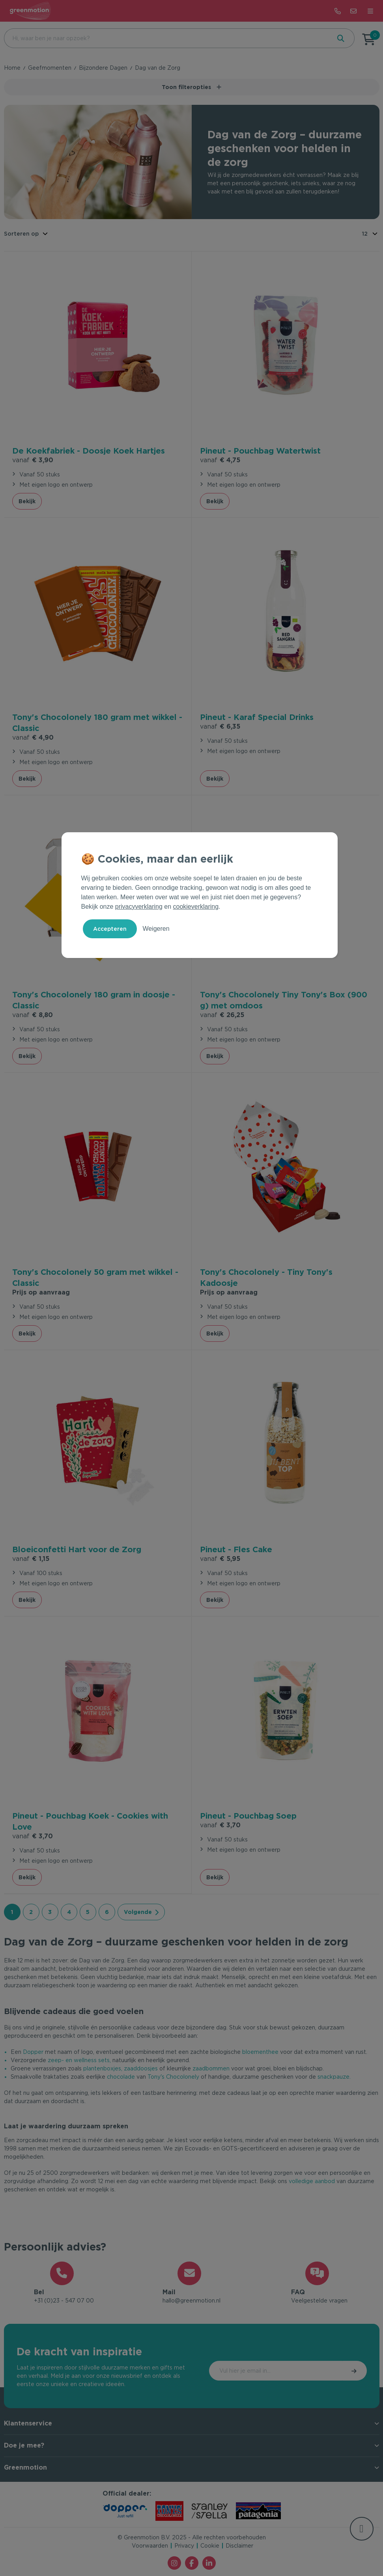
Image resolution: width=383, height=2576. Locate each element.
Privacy (184, 2546)
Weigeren (155, 928)
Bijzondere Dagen (103, 68)
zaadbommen (211, 2067)
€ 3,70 (32, 1835)
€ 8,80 (32, 1013)
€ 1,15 (30, 1557)
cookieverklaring (196, 906)
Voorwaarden (150, 2546)
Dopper (33, 2051)
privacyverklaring (139, 906)
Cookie (209, 2546)
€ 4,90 (33, 736)
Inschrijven (333, 2371)
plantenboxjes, (102, 2067)
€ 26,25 (222, 1013)
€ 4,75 (220, 459)
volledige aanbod (312, 2180)
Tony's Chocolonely (173, 2075)
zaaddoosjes (141, 2067)
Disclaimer (239, 2546)
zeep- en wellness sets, (79, 2059)
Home (12, 68)
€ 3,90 (32, 459)
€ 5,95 (220, 1557)
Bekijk (27, 500)
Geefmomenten (49, 68)
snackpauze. (334, 2075)
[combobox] (166, 38)
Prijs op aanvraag (41, 1291)
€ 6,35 (220, 725)
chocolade (121, 2075)
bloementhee (260, 2051)
